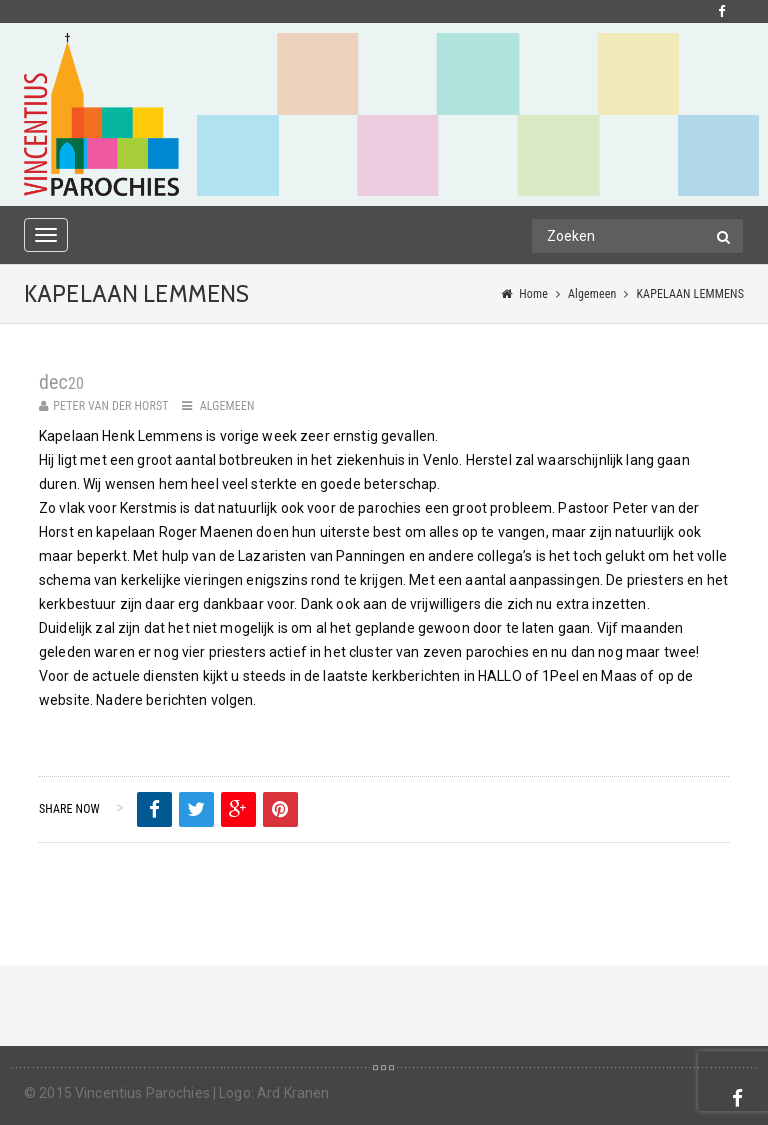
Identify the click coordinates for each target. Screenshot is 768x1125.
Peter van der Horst (111, 406)
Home (533, 294)
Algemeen (592, 294)
